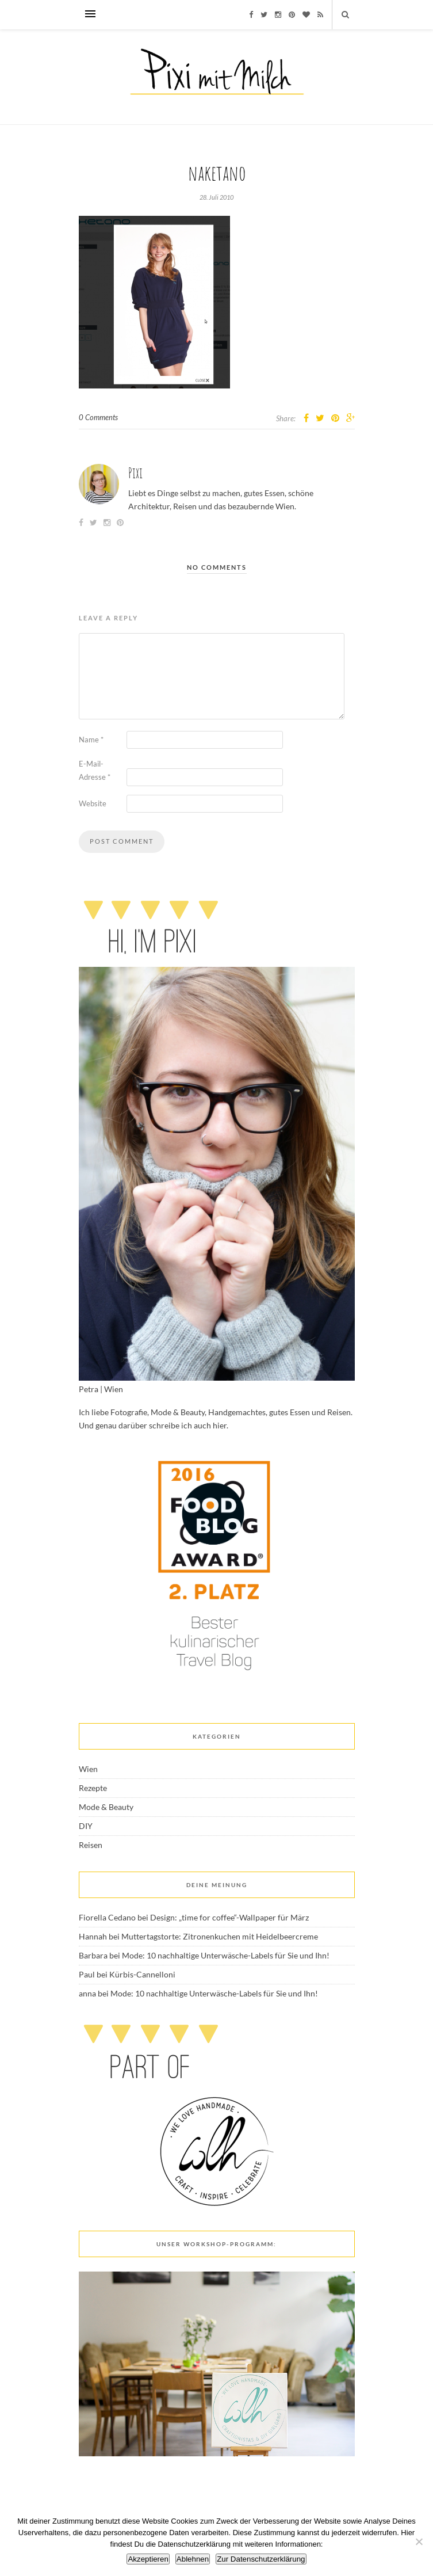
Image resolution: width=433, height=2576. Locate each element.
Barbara (93, 1955)
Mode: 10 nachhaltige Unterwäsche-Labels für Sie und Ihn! (225, 1955)
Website (92, 803)
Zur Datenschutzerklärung (261, 2559)
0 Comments (98, 417)
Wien (88, 1769)
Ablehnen (193, 2559)
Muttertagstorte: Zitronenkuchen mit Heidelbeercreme (219, 1936)
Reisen (90, 1845)
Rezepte (93, 1788)
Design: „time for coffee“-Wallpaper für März (229, 1917)
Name (91, 739)
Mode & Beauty (106, 1807)
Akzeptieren (148, 2559)
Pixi (135, 473)
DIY (86, 1826)
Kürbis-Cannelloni (142, 1974)
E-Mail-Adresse (94, 770)
